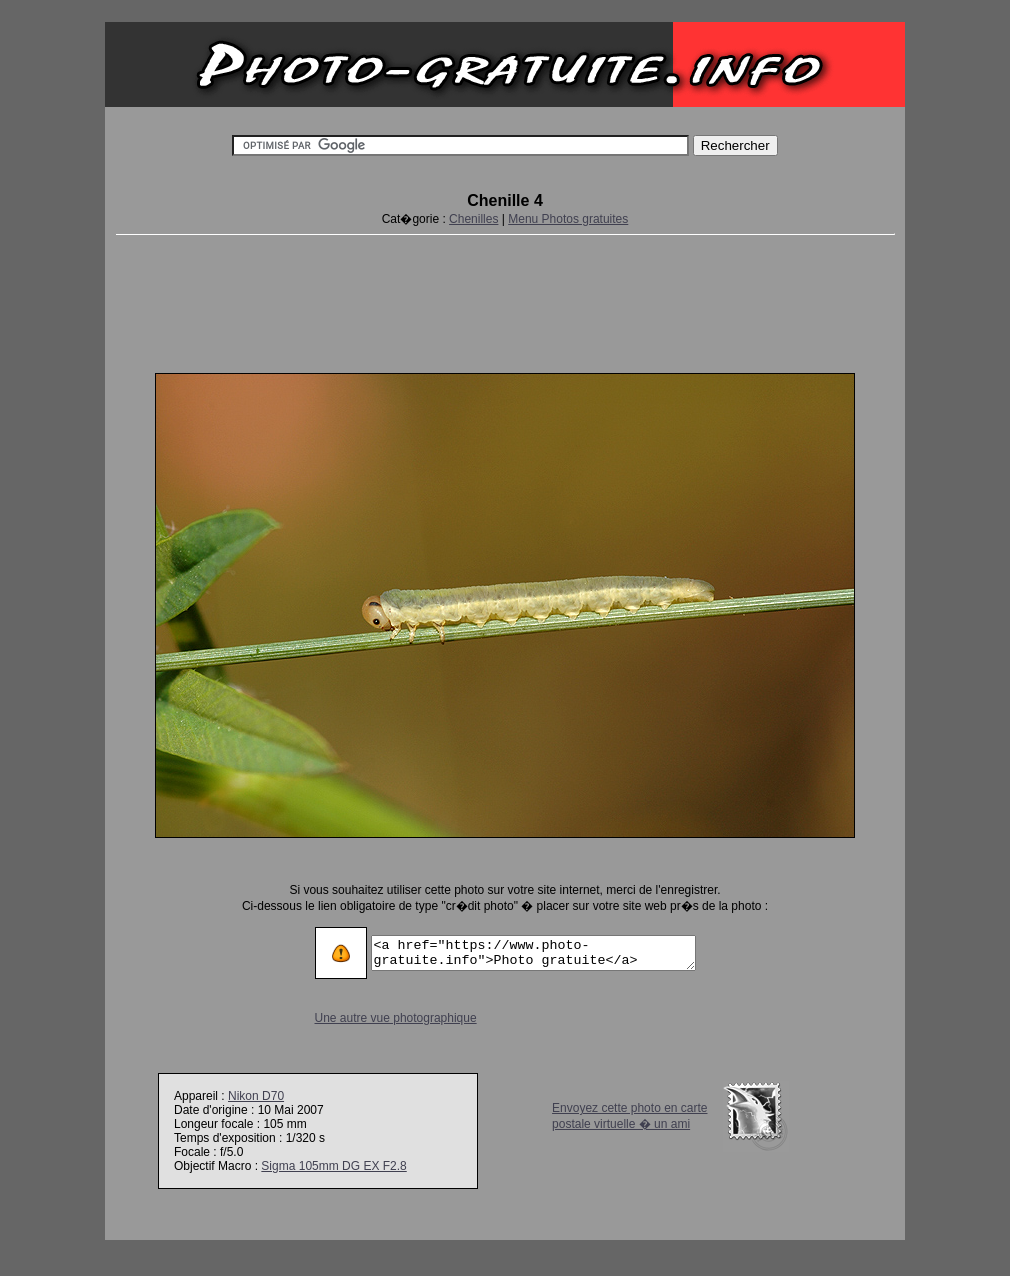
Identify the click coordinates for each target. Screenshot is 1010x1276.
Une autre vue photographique (377, 1018)
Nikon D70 (256, 1096)
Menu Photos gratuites (568, 219)
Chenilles (473, 219)
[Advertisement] (505, 300)
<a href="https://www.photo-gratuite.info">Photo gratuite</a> (533, 953)
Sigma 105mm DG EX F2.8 (333, 1166)
